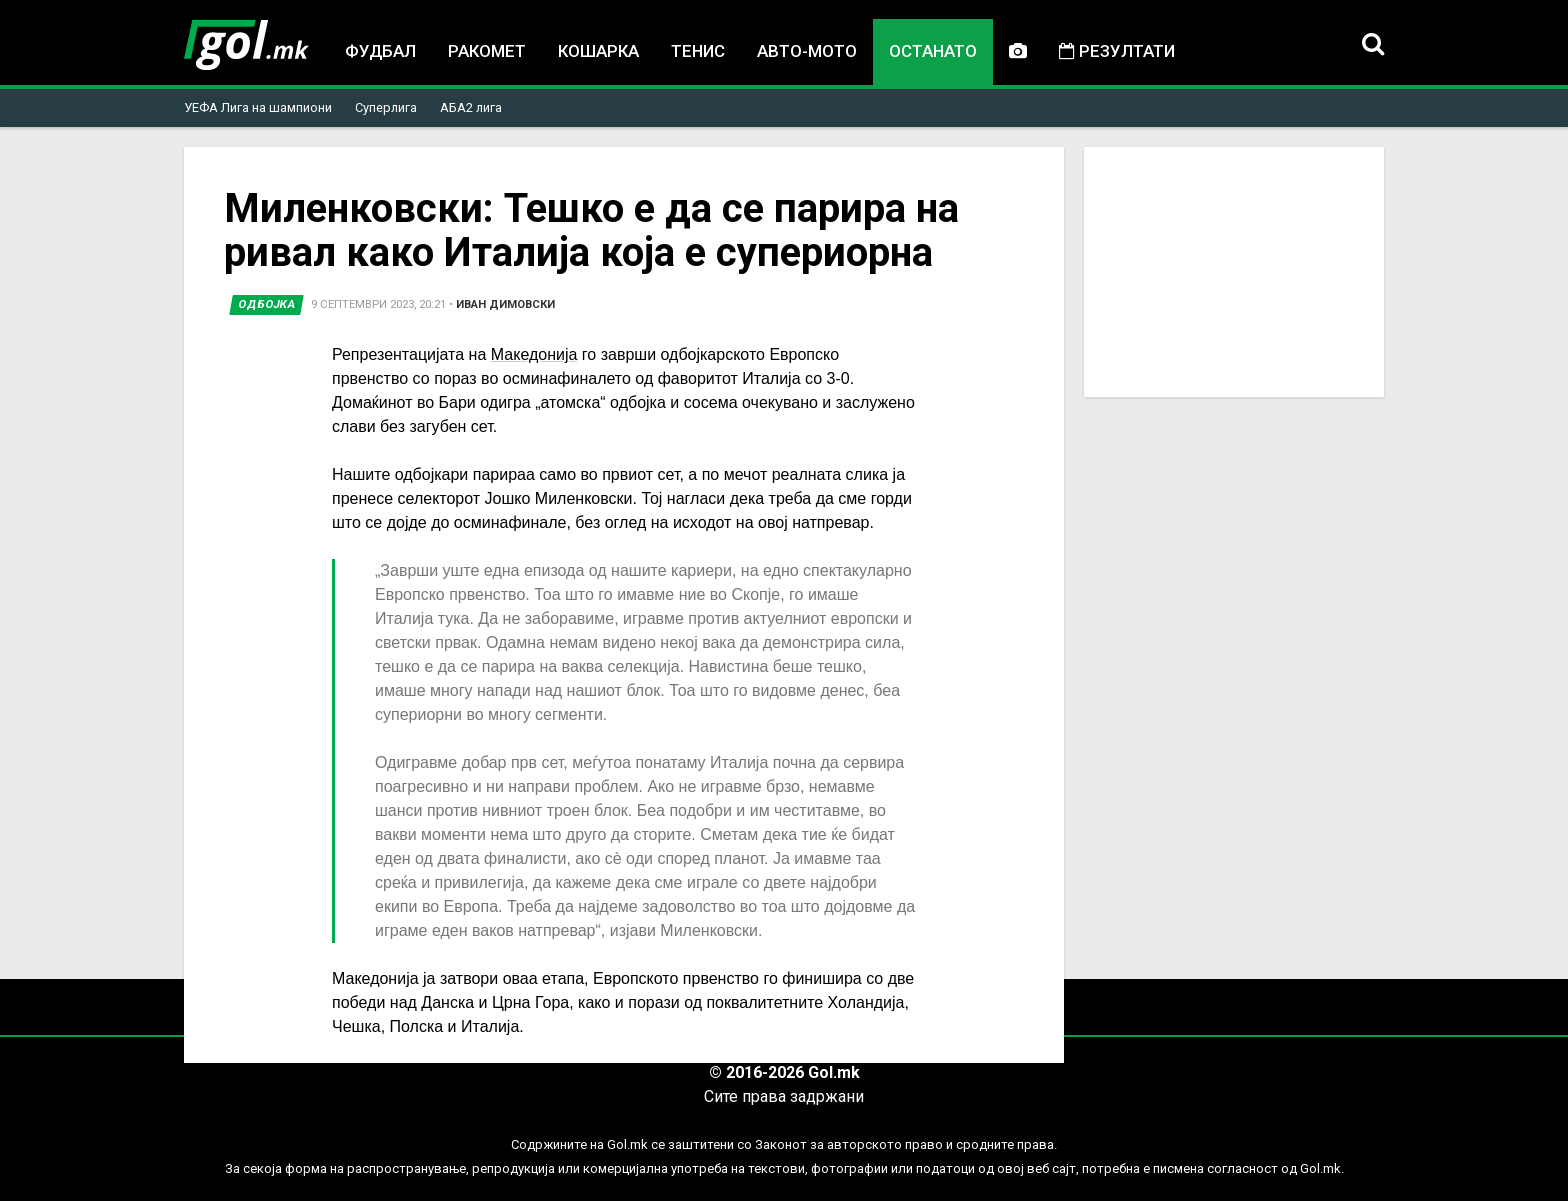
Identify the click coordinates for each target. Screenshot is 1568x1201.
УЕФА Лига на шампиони (258, 107)
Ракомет (487, 51)
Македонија (534, 354)
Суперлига (386, 107)
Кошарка (598, 51)
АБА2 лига (471, 107)
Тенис (698, 51)
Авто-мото (807, 51)
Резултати (1117, 51)
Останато (933, 51)
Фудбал (380, 51)
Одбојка (267, 304)
